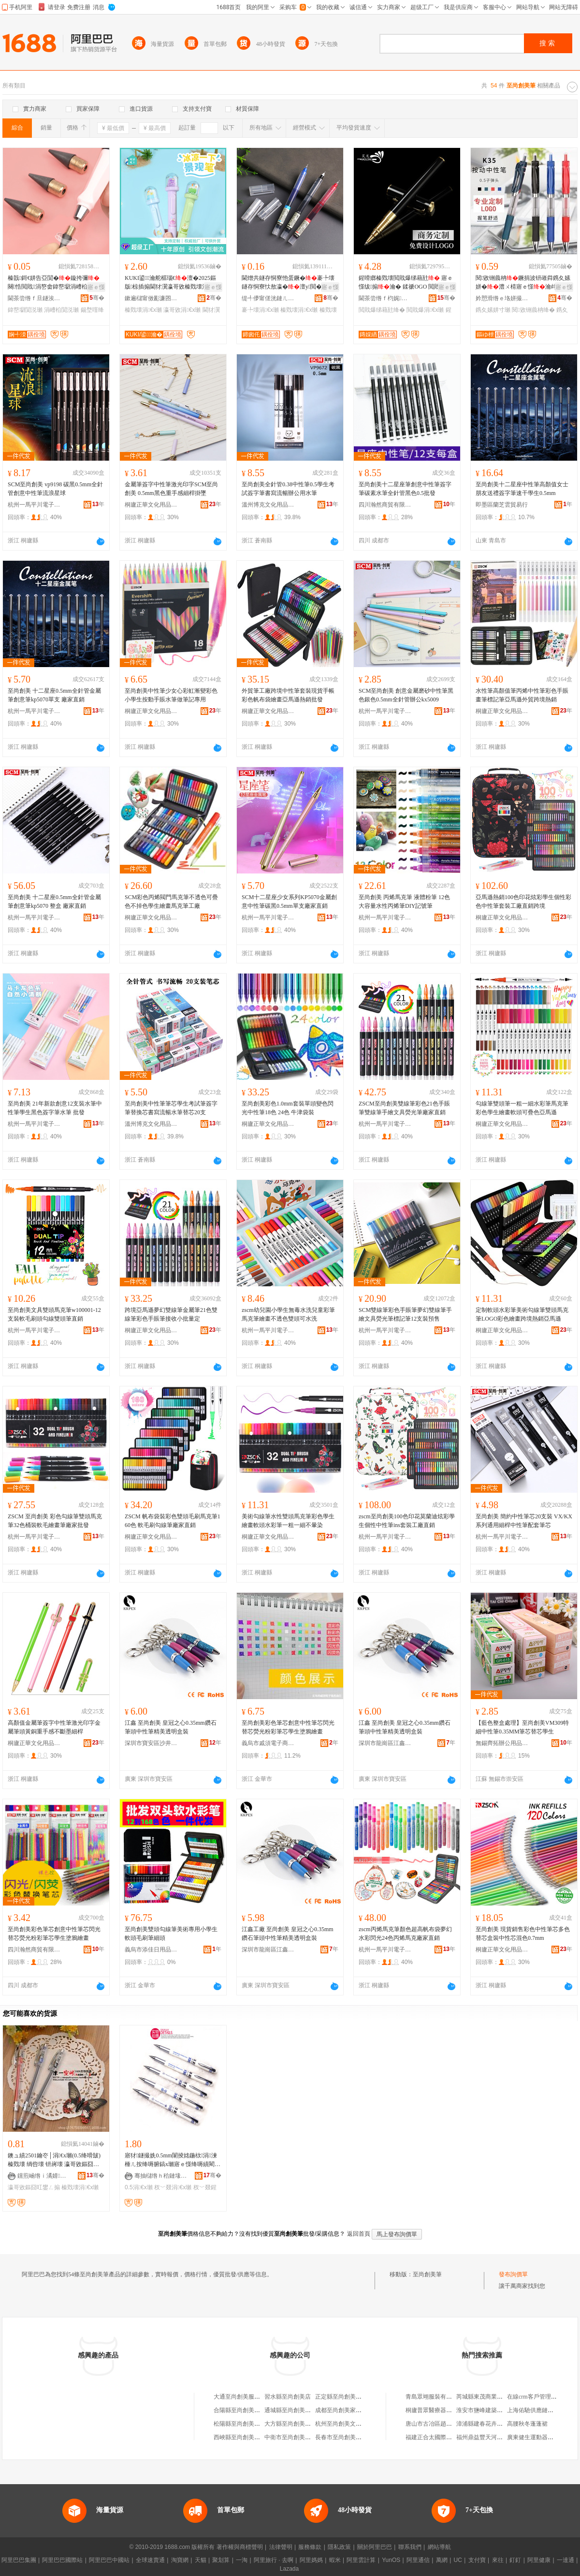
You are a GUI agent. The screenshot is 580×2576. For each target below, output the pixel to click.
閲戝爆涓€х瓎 (425, 309)
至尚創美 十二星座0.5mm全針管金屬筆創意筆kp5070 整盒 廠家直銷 (54, 901)
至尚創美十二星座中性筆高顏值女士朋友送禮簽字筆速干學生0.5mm (522, 488)
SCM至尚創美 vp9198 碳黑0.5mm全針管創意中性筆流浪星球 (55, 488)
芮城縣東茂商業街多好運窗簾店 (496, 2396)
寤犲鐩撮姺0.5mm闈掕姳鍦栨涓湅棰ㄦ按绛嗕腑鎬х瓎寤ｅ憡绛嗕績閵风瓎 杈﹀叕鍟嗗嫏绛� (172, 2160)
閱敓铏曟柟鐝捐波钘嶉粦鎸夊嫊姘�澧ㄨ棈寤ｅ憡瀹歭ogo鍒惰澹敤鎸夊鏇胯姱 (523, 283)
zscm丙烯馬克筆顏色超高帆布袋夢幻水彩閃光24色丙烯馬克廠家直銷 (405, 1933)
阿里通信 (418, 2560)
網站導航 (439, 2547)
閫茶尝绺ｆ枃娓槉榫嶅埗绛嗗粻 (385, 298)
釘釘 (515, 2560)
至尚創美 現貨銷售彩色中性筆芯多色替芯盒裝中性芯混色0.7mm (523, 1933)
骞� (96, 297)
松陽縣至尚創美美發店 (243, 2423)
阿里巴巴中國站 (109, 2560)
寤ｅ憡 (96, 287)
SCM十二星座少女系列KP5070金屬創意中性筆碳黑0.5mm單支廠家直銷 (289, 901)
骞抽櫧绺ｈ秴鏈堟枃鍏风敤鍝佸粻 (161, 2175)
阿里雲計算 (361, 2560)
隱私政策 (339, 2547)
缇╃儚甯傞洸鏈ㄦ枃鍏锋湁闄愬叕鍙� (268, 298)
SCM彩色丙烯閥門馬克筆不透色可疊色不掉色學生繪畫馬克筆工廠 (171, 901)
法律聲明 (280, 2547)
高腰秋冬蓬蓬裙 (527, 2423)
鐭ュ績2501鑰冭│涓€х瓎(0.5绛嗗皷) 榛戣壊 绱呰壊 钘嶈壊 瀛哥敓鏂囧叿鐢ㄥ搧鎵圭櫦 (54, 2160)
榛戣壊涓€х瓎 (143, 309)
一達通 (565, 2560)
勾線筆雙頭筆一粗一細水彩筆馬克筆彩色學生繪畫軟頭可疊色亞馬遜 (522, 1108)
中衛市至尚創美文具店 (293, 2437)
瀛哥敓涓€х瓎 (182, 309)
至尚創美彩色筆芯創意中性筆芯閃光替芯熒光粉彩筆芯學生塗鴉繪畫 (288, 1727)
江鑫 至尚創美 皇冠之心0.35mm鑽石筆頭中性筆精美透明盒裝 (171, 1727)
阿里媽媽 (311, 2560)
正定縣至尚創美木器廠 (344, 2396)
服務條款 (309, 2547)
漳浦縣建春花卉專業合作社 (491, 2423)
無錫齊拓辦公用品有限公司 (502, 1743)
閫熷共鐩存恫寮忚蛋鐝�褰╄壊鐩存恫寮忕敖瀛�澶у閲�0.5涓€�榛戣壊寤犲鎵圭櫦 (288, 283)
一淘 (241, 2560)
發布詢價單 (513, 2274)
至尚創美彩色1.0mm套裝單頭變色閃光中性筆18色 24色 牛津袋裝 (288, 1108)
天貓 (200, 2560)
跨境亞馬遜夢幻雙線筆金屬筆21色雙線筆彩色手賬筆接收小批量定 (171, 1314)
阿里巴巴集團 (18, 2560)
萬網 (442, 2560)
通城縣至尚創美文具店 (293, 2410)
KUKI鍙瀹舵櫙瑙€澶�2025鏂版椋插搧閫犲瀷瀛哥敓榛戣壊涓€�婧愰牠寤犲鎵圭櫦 (172, 283)
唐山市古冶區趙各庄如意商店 (443, 2423)
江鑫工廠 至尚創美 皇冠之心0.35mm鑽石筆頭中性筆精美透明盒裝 (288, 1933)
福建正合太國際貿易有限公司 (443, 2437)
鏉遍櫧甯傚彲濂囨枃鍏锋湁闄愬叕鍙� (151, 298)
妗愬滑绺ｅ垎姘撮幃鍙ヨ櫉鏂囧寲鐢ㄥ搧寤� (502, 298)
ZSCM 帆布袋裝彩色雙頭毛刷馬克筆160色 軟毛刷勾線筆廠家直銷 (172, 1520)
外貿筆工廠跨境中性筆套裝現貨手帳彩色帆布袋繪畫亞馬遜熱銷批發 (288, 695)
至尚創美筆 (427, 2274)
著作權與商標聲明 (240, 2547)
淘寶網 (179, 2560)
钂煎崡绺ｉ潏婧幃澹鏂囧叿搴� (44, 2175)
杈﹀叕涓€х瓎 (172, 2187)
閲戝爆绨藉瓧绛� (382, 309)
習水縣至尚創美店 (287, 2396)
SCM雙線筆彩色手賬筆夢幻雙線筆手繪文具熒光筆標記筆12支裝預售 (405, 1314)
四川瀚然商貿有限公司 (385, 504)
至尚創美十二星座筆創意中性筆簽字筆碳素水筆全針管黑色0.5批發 (405, 488)
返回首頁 (358, 2233)
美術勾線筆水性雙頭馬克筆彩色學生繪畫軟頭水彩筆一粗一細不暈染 (288, 1520)
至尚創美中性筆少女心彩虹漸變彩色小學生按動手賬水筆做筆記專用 (171, 695)
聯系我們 (409, 2547)
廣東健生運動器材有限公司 (542, 2437)
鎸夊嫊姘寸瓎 (493, 309)
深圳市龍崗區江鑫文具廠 (385, 1743)
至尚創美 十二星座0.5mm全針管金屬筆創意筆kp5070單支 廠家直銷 (54, 695)
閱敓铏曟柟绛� (533, 309)
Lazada (289, 2568)
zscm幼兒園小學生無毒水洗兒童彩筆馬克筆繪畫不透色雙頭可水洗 (288, 1314)
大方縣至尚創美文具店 (293, 2423)
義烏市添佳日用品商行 (151, 1949)
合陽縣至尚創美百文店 (243, 2410)
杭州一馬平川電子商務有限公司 (34, 504)
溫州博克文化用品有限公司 (268, 504)
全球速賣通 (150, 2560)
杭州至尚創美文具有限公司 (350, 2423)
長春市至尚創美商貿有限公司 (353, 2437)
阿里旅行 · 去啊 (273, 2560)
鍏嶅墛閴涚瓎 (25, 309)
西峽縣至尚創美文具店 (243, 2437)
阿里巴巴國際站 (62, 2560)
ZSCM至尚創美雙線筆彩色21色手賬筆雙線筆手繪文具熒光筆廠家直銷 (404, 1108)
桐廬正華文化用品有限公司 (151, 504)
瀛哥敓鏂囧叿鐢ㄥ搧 (34, 2187)
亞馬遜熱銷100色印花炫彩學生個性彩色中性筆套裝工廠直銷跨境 (523, 901)
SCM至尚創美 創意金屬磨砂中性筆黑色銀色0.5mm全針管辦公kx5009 (406, 695)
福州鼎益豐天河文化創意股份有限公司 (505, 2437)
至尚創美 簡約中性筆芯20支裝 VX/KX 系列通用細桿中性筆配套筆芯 (524, 1520)
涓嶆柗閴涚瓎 (61, 309)
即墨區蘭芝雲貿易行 (502, 504)
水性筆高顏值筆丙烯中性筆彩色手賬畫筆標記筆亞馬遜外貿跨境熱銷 (522, 695)
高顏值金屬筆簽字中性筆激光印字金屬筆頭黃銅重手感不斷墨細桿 (54, 1727)
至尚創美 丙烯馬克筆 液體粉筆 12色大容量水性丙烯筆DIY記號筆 (404, 901)
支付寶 (477, 2560)
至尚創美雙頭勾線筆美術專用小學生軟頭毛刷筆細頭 (171, 1933)
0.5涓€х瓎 (139, 2187)
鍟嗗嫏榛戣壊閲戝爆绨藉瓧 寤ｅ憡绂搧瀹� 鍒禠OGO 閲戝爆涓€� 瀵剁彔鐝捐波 (406, 283)
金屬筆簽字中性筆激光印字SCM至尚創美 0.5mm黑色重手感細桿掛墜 (171, 488)
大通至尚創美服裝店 (240, 2396)
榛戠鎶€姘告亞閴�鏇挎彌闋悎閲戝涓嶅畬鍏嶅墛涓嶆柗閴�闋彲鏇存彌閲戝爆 (54, 283)
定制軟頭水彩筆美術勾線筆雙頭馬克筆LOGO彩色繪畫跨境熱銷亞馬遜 (522, 1314)
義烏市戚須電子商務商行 (268, 1743)
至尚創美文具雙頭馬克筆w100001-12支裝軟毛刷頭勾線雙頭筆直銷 (54, 1314)
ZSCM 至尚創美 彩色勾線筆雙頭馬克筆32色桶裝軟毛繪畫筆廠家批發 (55, 1520)
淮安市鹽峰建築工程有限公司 (494, 2410)
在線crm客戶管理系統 (535, 2396)
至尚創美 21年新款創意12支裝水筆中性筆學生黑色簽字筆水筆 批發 (55, 1108)
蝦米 (335, 2560)
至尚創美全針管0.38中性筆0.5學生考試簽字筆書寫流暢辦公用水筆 (288, 488)
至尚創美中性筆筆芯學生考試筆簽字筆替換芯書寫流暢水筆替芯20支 (171, 1108)
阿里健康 (539, 2560)
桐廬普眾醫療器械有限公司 (440, 2410)
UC (458, 2560)
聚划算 (221, 2560)
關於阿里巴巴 (374, 2547)
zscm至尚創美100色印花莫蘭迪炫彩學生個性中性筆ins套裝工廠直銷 (407, 1520)
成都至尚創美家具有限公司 (350, 2410)
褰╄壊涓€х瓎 (260, 309)
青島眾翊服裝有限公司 (435, 2396)
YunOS (391, 2560)
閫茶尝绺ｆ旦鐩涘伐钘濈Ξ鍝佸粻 (34, 298)
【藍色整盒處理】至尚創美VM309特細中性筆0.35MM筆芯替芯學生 (522, 1727)
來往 (498, 2560)
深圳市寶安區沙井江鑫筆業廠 (151, 1743)
